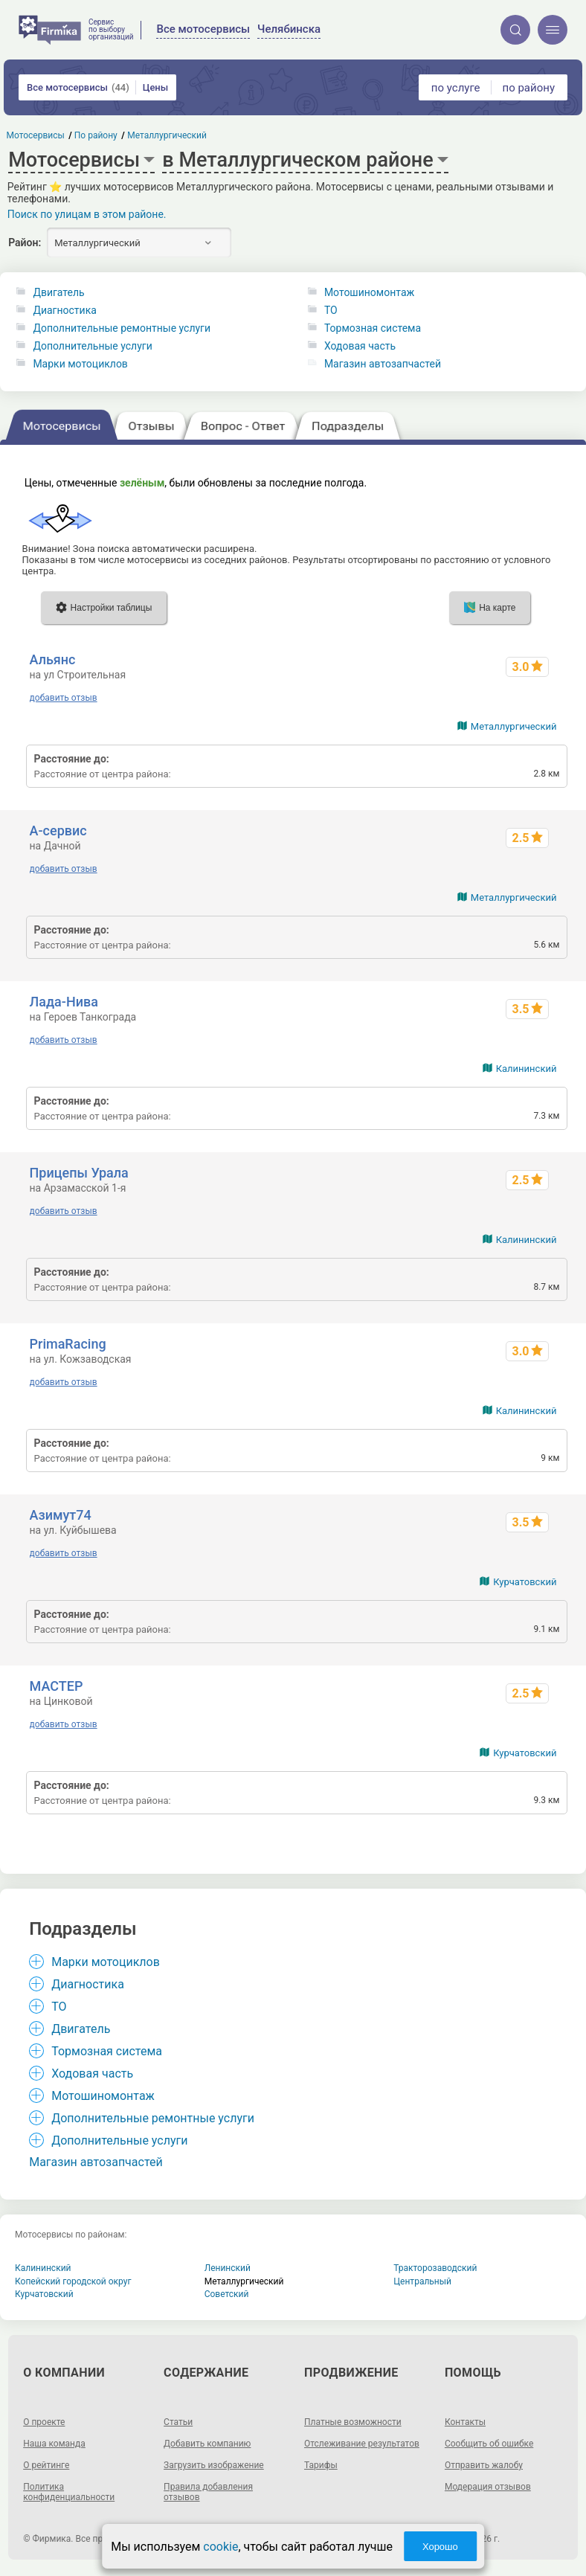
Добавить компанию (207, 2443)
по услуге (455, 87)
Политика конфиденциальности (69, 2492)
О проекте (44, 2422)
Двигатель (58, 292)
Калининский (526, 1068)
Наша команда (54, 2443)
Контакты (465, 2422)
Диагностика (64, 310)
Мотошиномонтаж (369, 292)
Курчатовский (524, 1581)
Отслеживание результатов (361, 2443)
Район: (24, 242)
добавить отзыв (63, 698)
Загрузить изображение (214, 2465)
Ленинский (228, 2268)
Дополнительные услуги (92, 346)
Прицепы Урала (79, 1173)
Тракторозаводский (435, 2268)
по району (529, 87)
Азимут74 (60, 1515)
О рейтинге (46, 2465)
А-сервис (58, 830)
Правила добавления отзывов (208, 2492)
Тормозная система (372, 328)
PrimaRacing (68, 1344)
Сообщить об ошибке (489, 2443)
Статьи (178, 2422)
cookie (220, 2547)
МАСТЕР (56, 1686)
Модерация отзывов (488, 2487)
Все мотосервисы (78, 87)
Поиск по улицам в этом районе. (87, 214)
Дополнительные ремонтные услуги (121, 328)
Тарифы (321, 2465)
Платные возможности (353, 2422)
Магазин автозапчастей (382, 364)
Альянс (53, 659)
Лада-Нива (64, 1001)
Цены (156, 87)
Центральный (422, 2281)
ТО (331, 310)
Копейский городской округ (73, 2281)
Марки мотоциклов (80, 364)
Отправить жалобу (484, 2465)
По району (95, 135)
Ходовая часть (360, 346)
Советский (227, 2294)
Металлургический (514, 726)
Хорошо (440, 2546)
